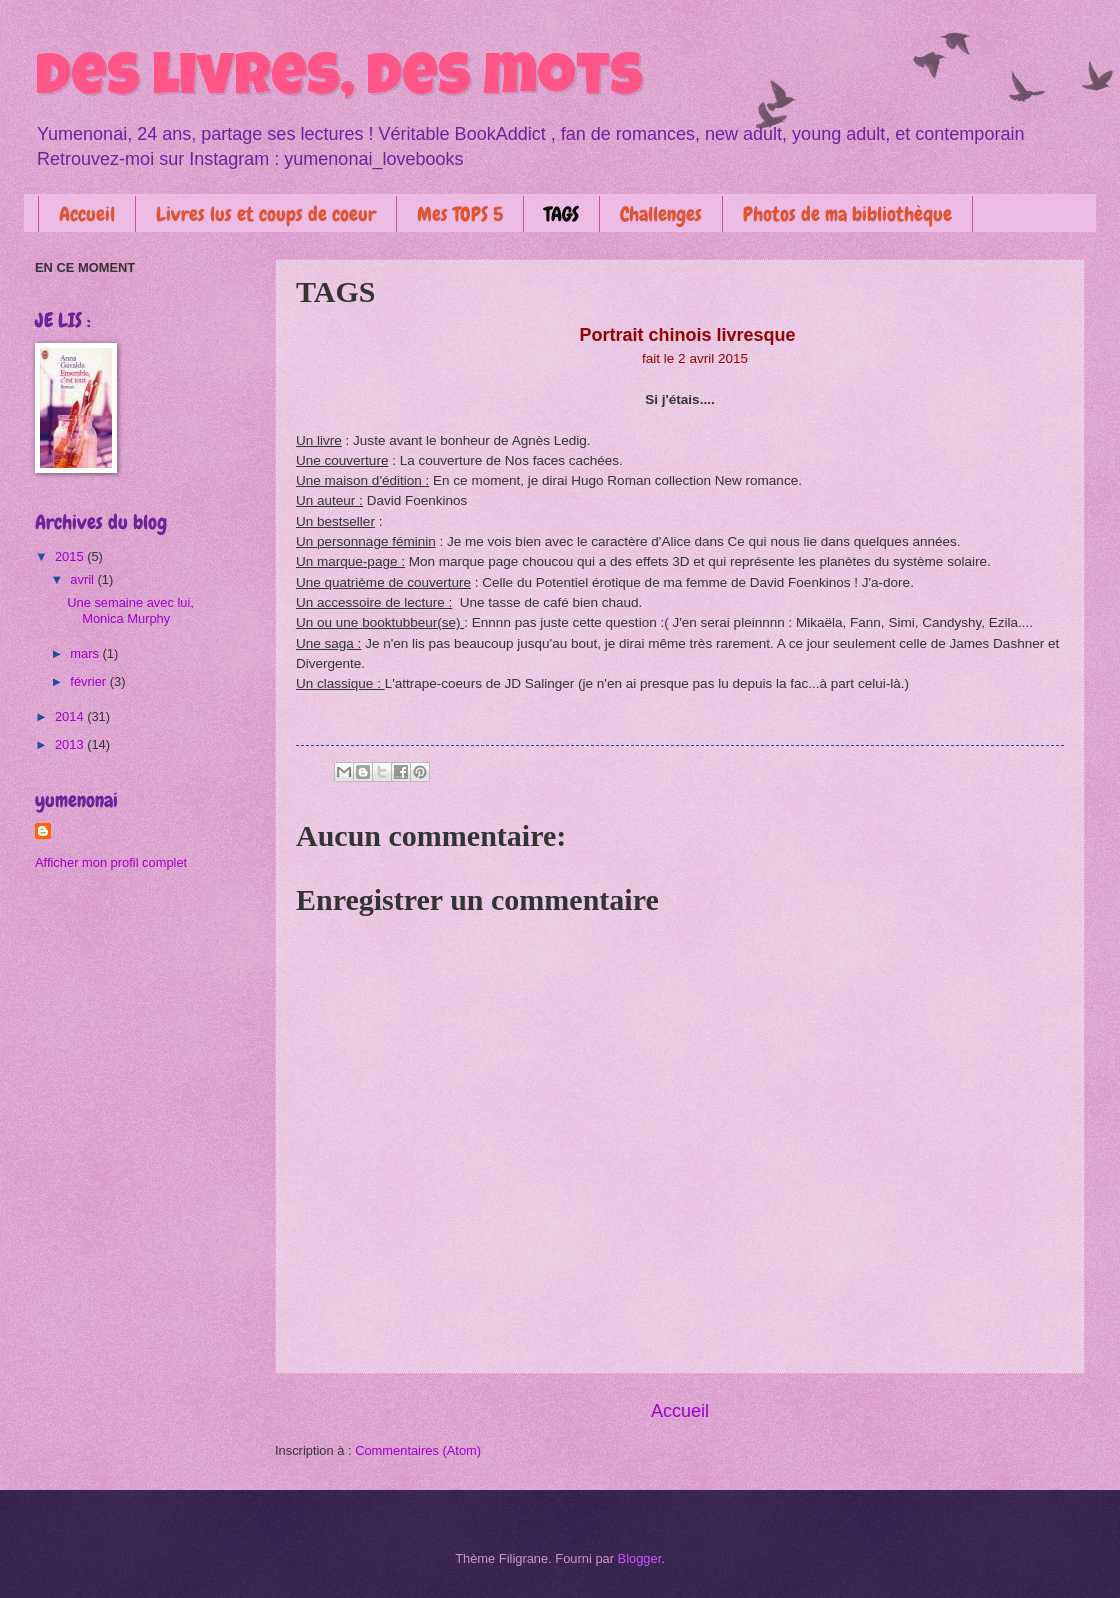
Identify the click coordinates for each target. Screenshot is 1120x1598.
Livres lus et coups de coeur (266, 214)
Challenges (661, 214)
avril (83, 579)
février (89, 681)
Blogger (640, 1558)
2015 (71, 556)
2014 (71, 716)
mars (86, 653)
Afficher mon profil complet (111, 862)
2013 (71, 744)
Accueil (87, 214)
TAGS (561, 214)
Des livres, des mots (339, 82)
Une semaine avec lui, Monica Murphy (130, 610)
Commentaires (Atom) (418, 1450)
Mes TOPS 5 (460, 214)
